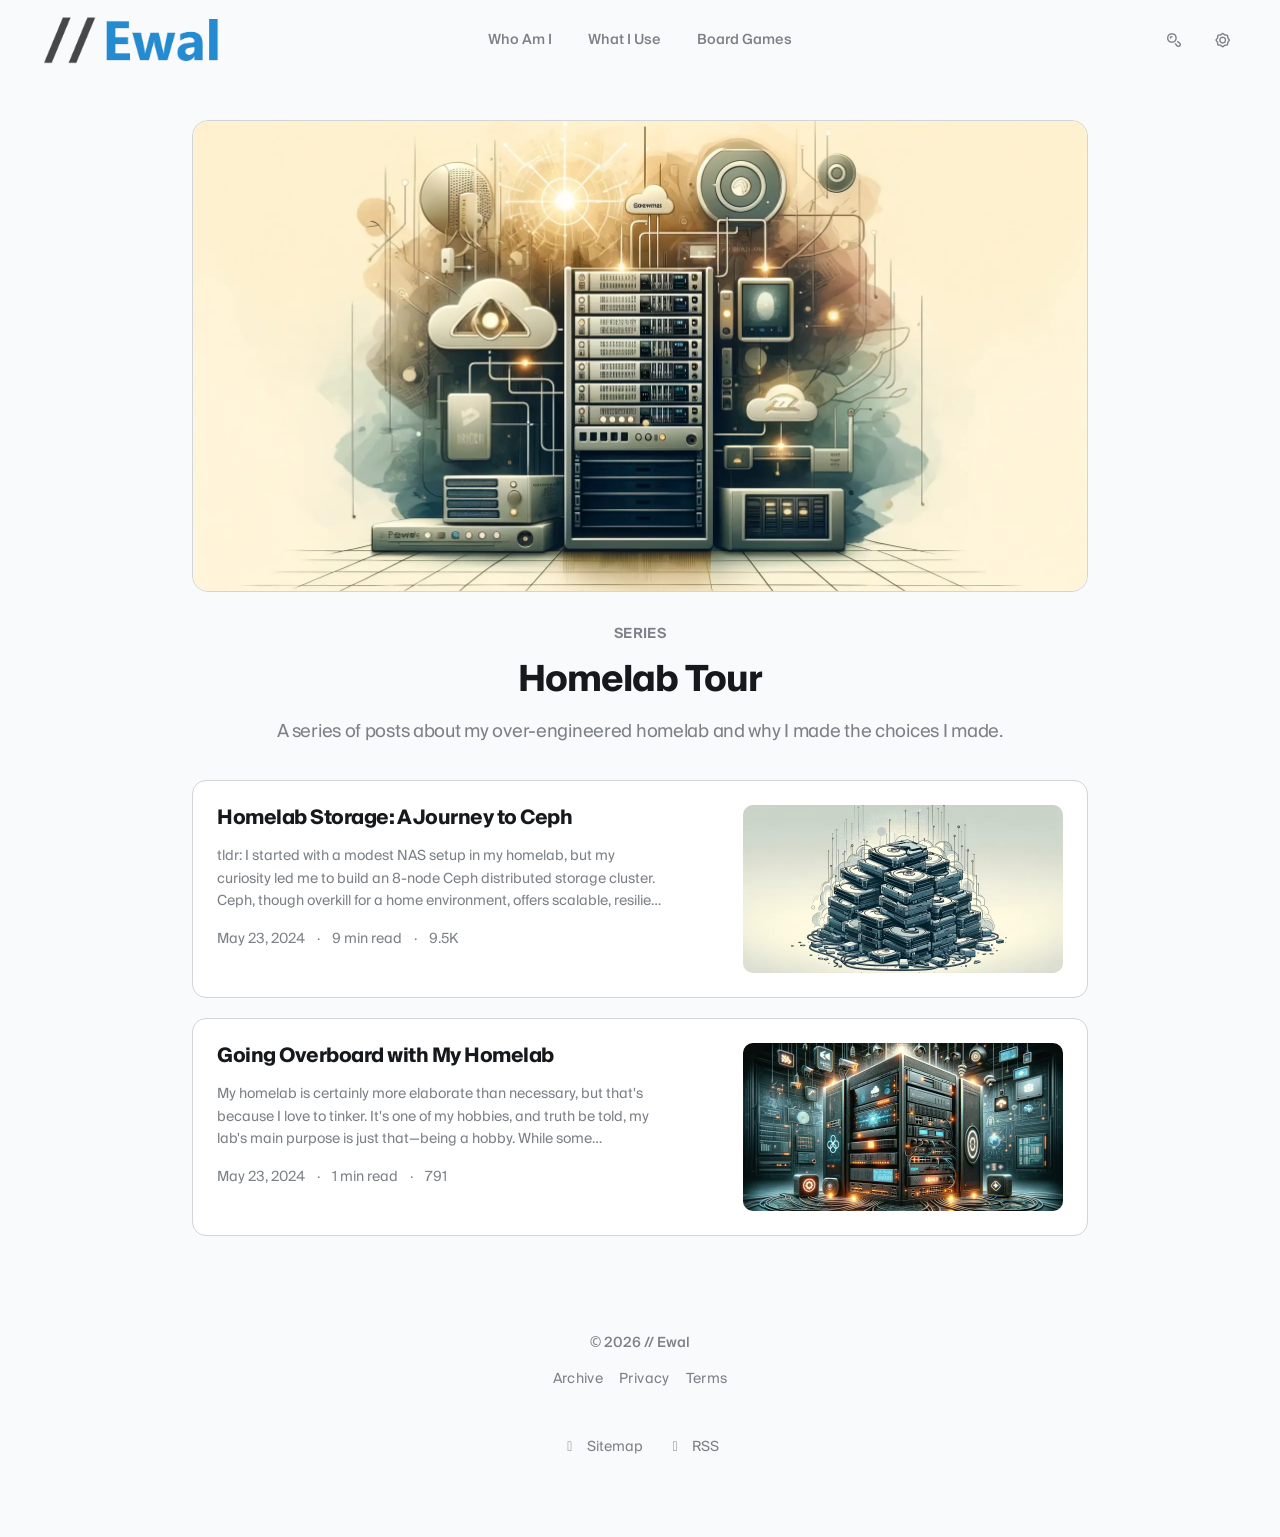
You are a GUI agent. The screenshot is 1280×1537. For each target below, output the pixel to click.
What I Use (624, 40)
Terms (707, 1379)
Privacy (644, 1379)
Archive (578, 1379)
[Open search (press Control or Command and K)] (1174, 40)
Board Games (744, 40)
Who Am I (520, 40)
